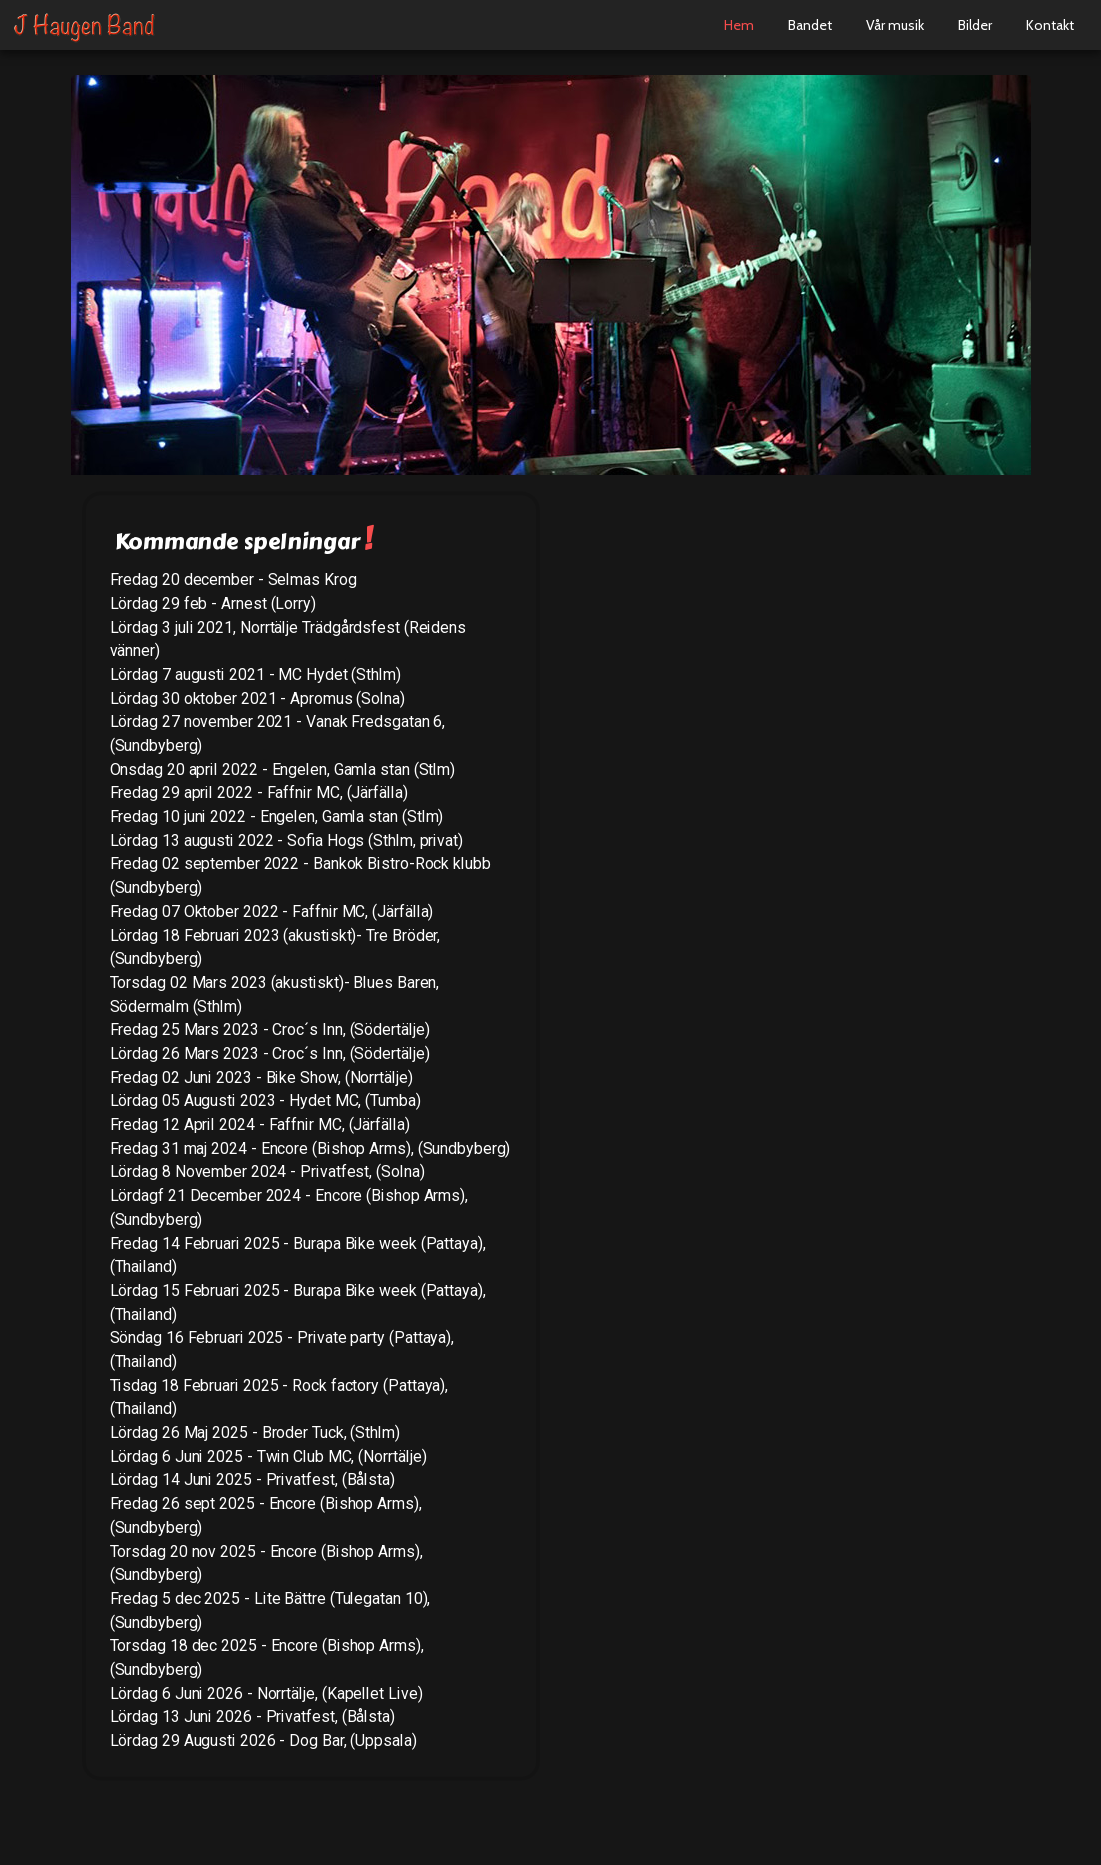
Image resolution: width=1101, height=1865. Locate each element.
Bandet (810, 25)
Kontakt (1050, 25)
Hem (739, 25)
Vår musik (895, 25)
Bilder (975, 25)
